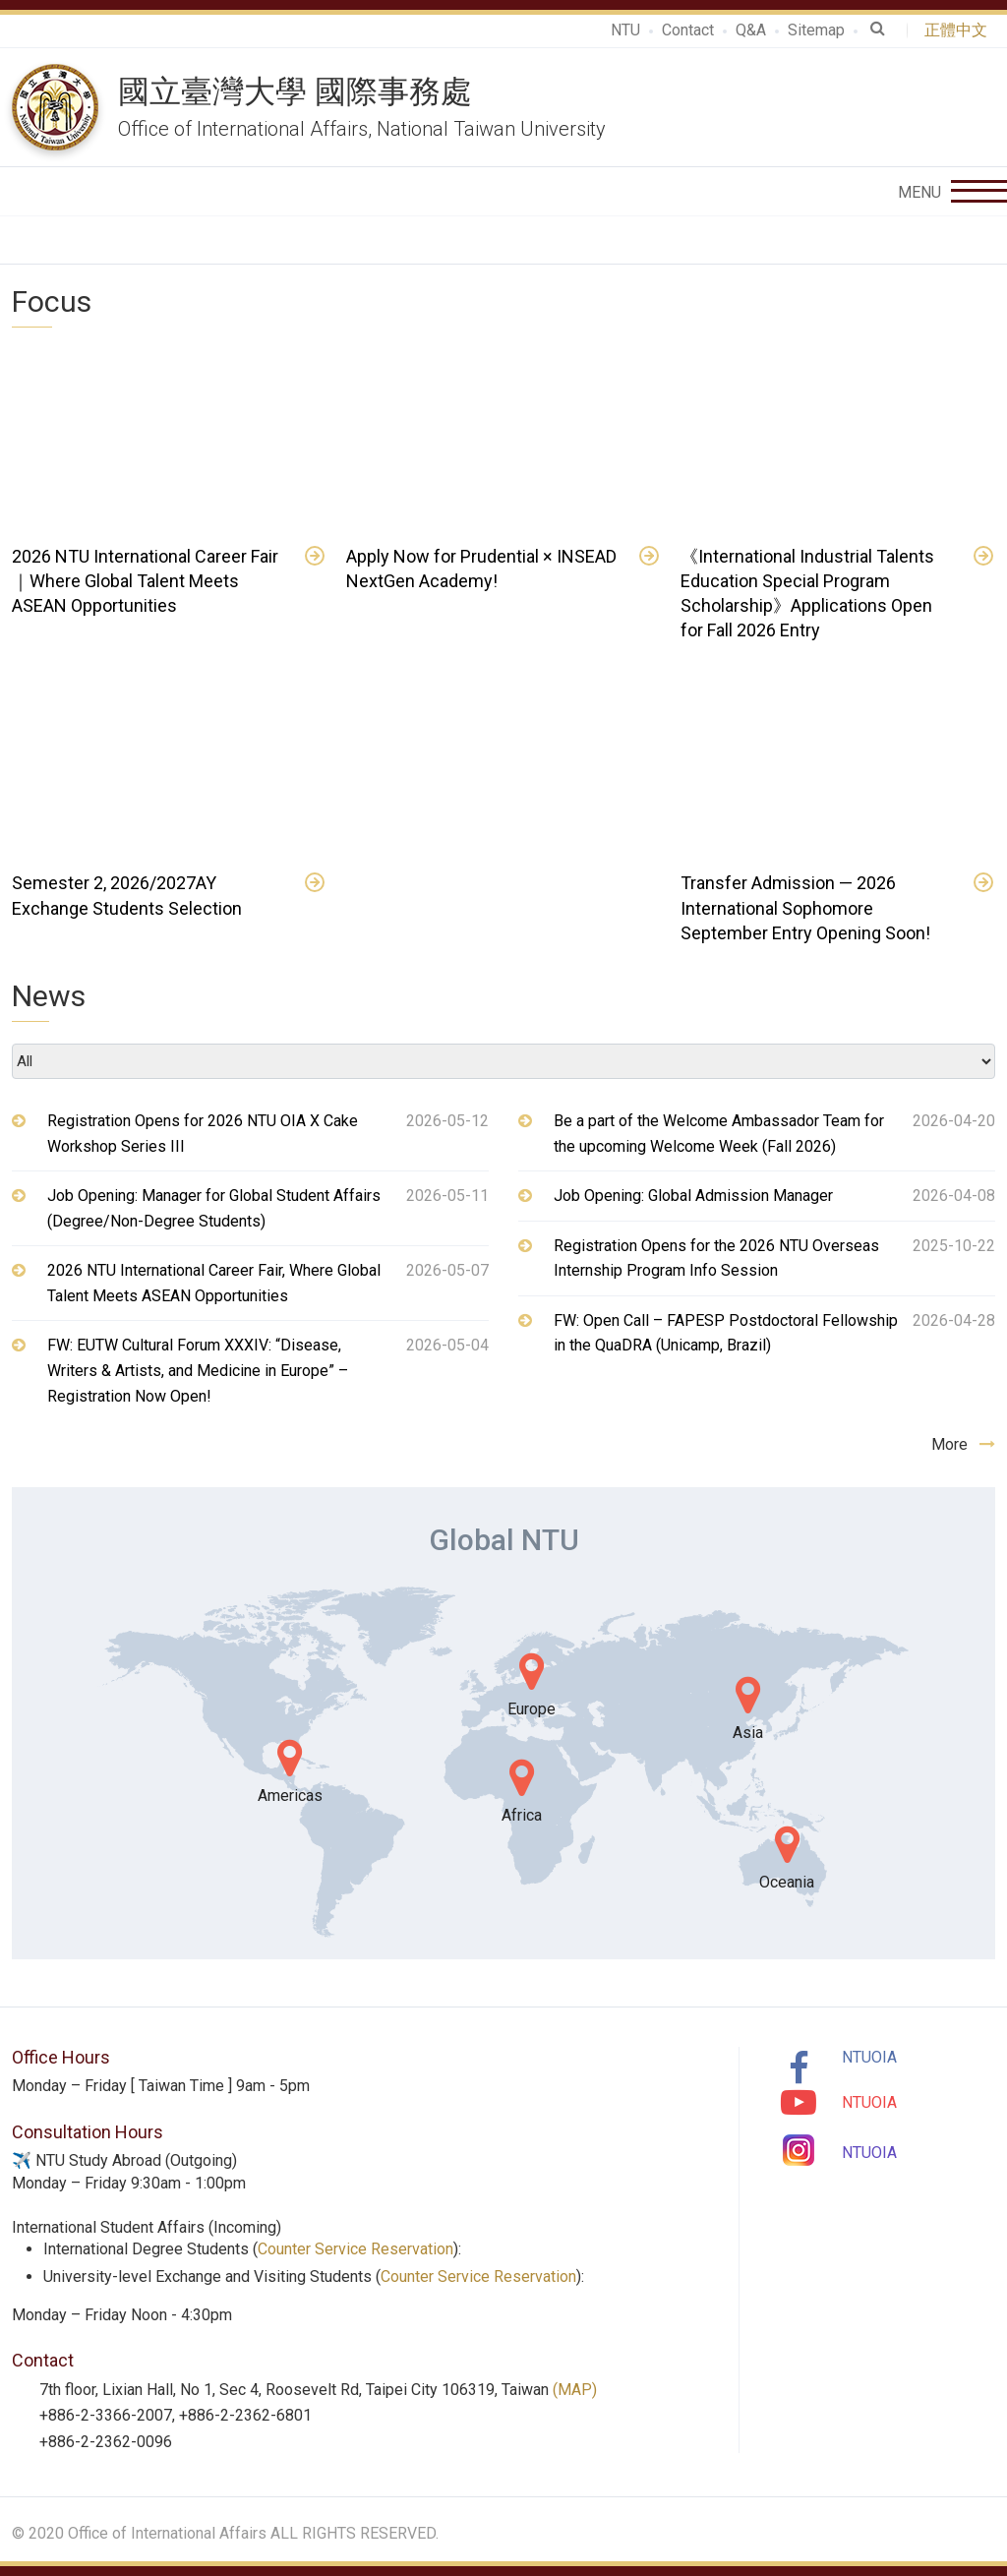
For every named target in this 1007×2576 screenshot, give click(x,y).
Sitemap (816, 30)
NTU (625, 30)
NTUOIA (869, 2057)
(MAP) (575, 2389)
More (963, 1444)
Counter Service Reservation (355, 2249)
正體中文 (959, 30)
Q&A (751, 30)
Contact (688, 30)
